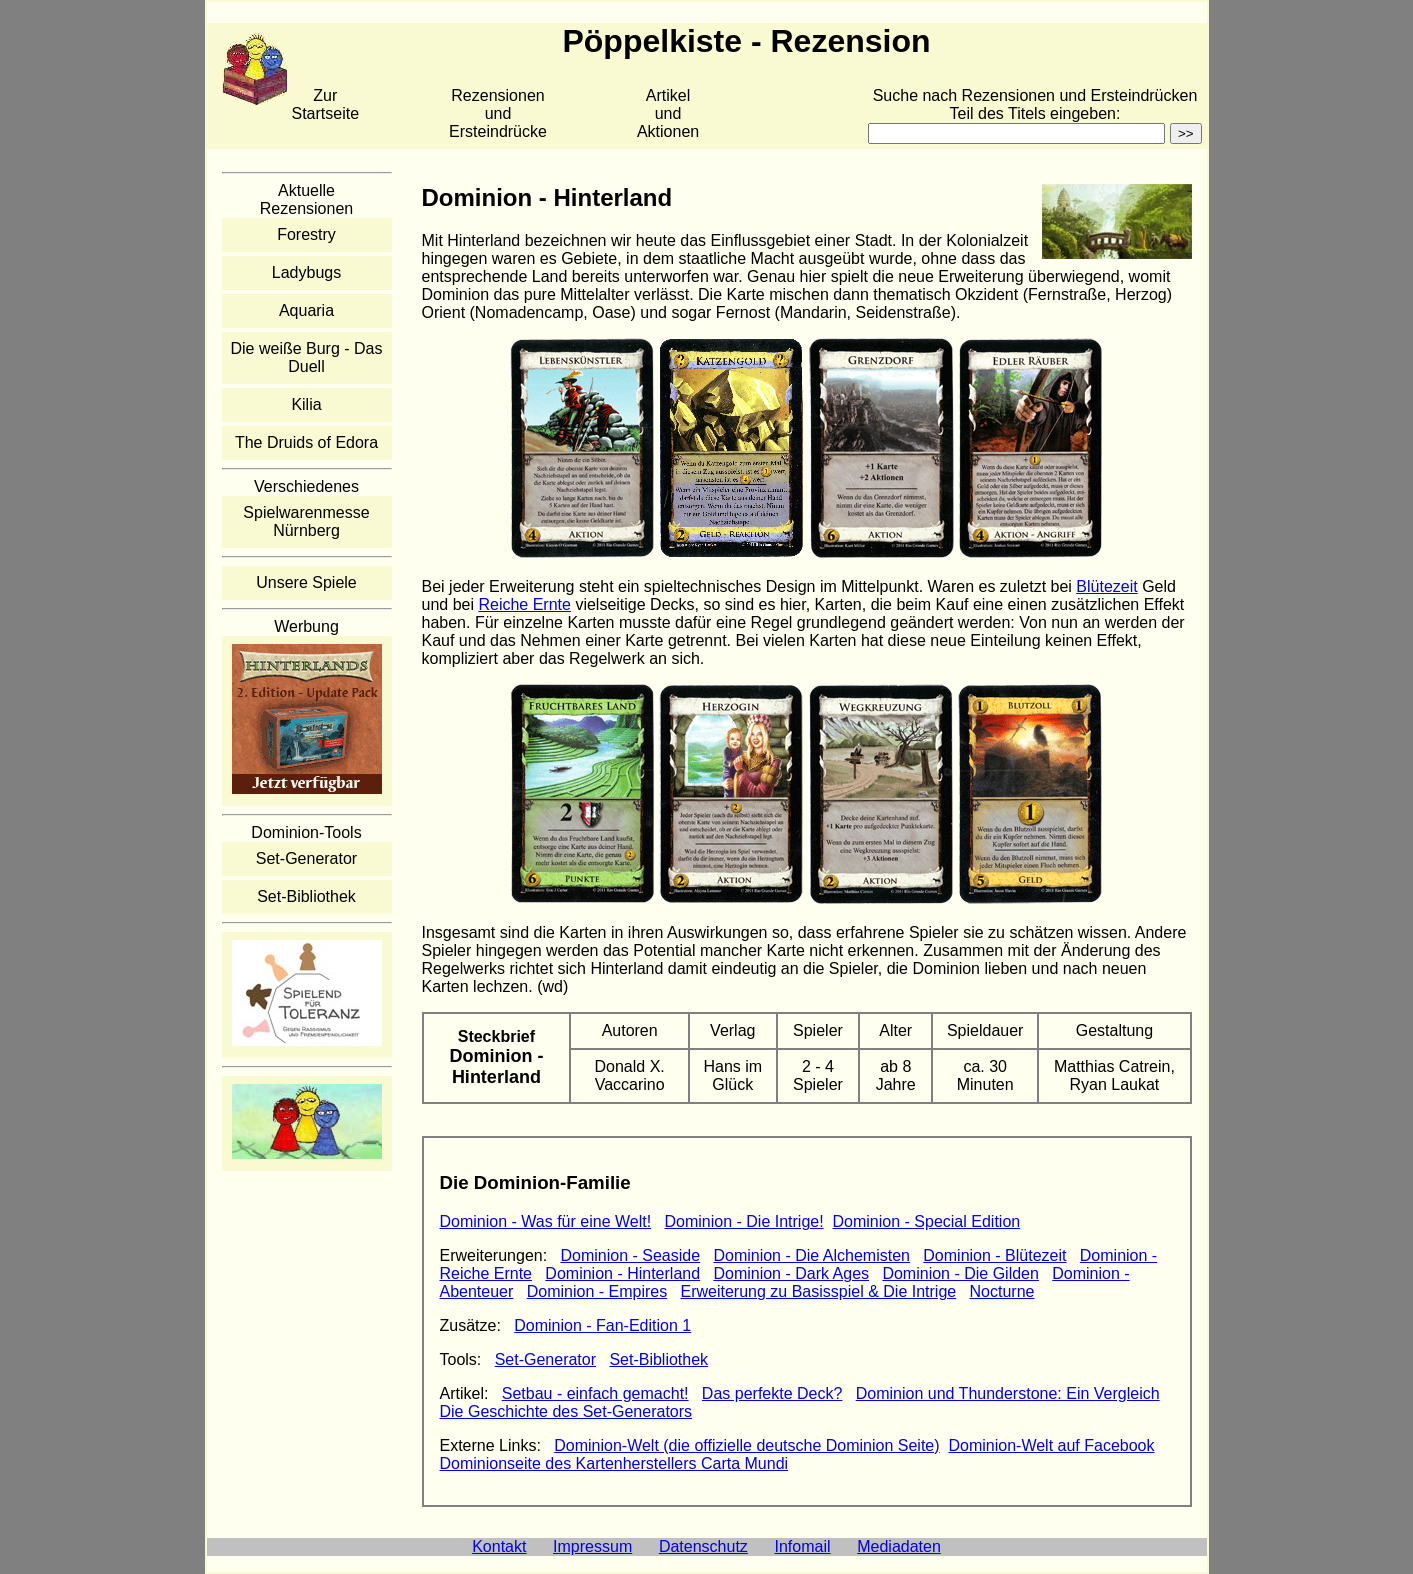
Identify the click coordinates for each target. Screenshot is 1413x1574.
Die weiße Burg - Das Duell (306, 357)
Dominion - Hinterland (622, 1273)
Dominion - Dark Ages (791, 1273)
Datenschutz (703, 1546)
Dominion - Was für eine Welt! (546, 1221)
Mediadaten (899, 1546)
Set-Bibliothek (306, 896)
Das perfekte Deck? (772, 1393)
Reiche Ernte (524, 604)
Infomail (803, 1546)
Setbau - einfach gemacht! (595, 1393)
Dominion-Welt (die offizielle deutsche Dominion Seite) (746, 1445)
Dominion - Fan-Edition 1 (602, 1325)
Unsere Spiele (306, 582)
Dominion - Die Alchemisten (811, 1255)
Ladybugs (306, 272)
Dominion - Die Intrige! (743, 1221)
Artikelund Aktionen (668, 113)
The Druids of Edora (306, 442)
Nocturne (1002, 1291)
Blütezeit (1106, 586)
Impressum (592, 1546)
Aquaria (306, 310)
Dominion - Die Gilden (960, 1273)
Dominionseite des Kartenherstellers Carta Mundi (614, 1463)
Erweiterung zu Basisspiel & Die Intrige (819, 1291)
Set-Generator (306, 858)
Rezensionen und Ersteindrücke (498, 113)
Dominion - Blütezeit (994, 1255)
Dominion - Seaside (630, 1255)
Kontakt (499, 1546)
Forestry (306, 234)
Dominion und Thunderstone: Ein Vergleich (1008, 1393)
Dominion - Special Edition (927, 1221)
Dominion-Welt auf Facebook (1051, 1445)
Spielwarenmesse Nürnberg (306, 521)
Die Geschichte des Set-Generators (566, 1411)
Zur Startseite (326, 104)
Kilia (306, 404)
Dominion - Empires (597, 1291)
